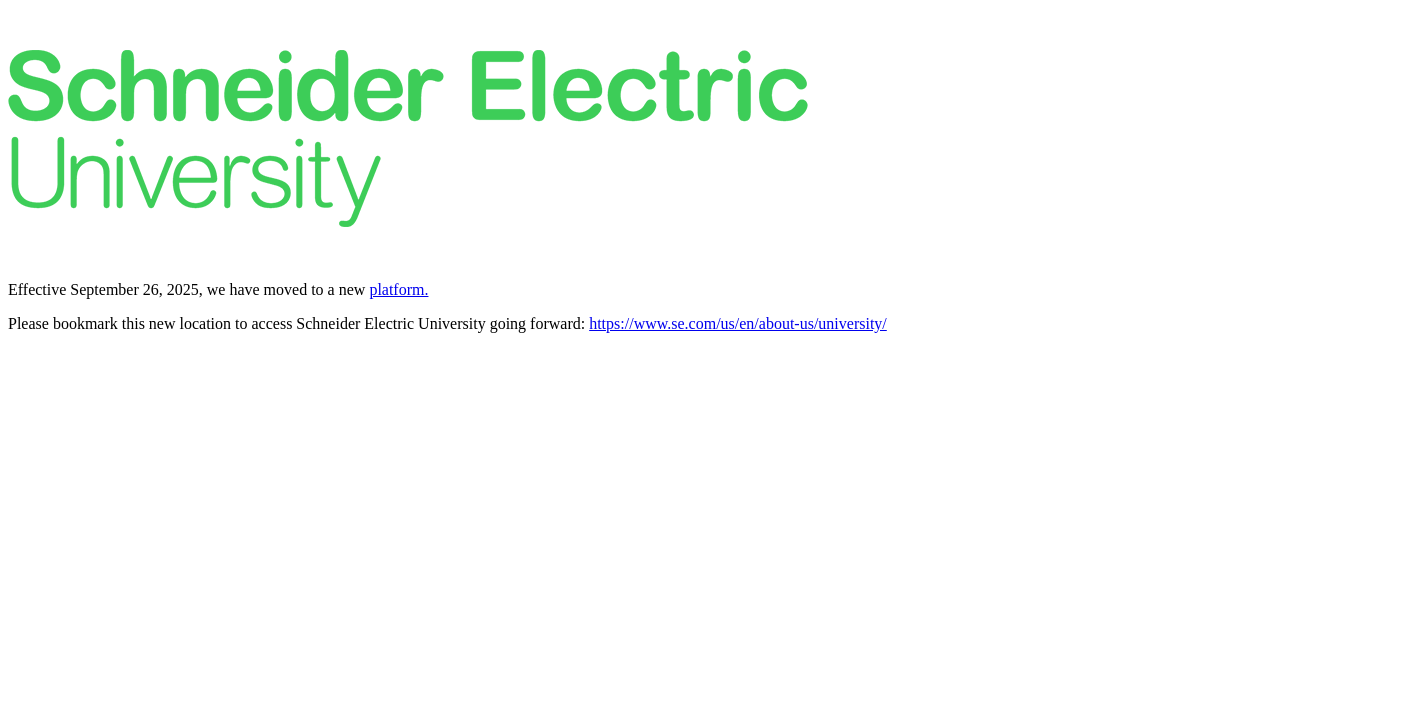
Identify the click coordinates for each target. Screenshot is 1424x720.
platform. (398, 289)
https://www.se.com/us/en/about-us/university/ (738, 323)
